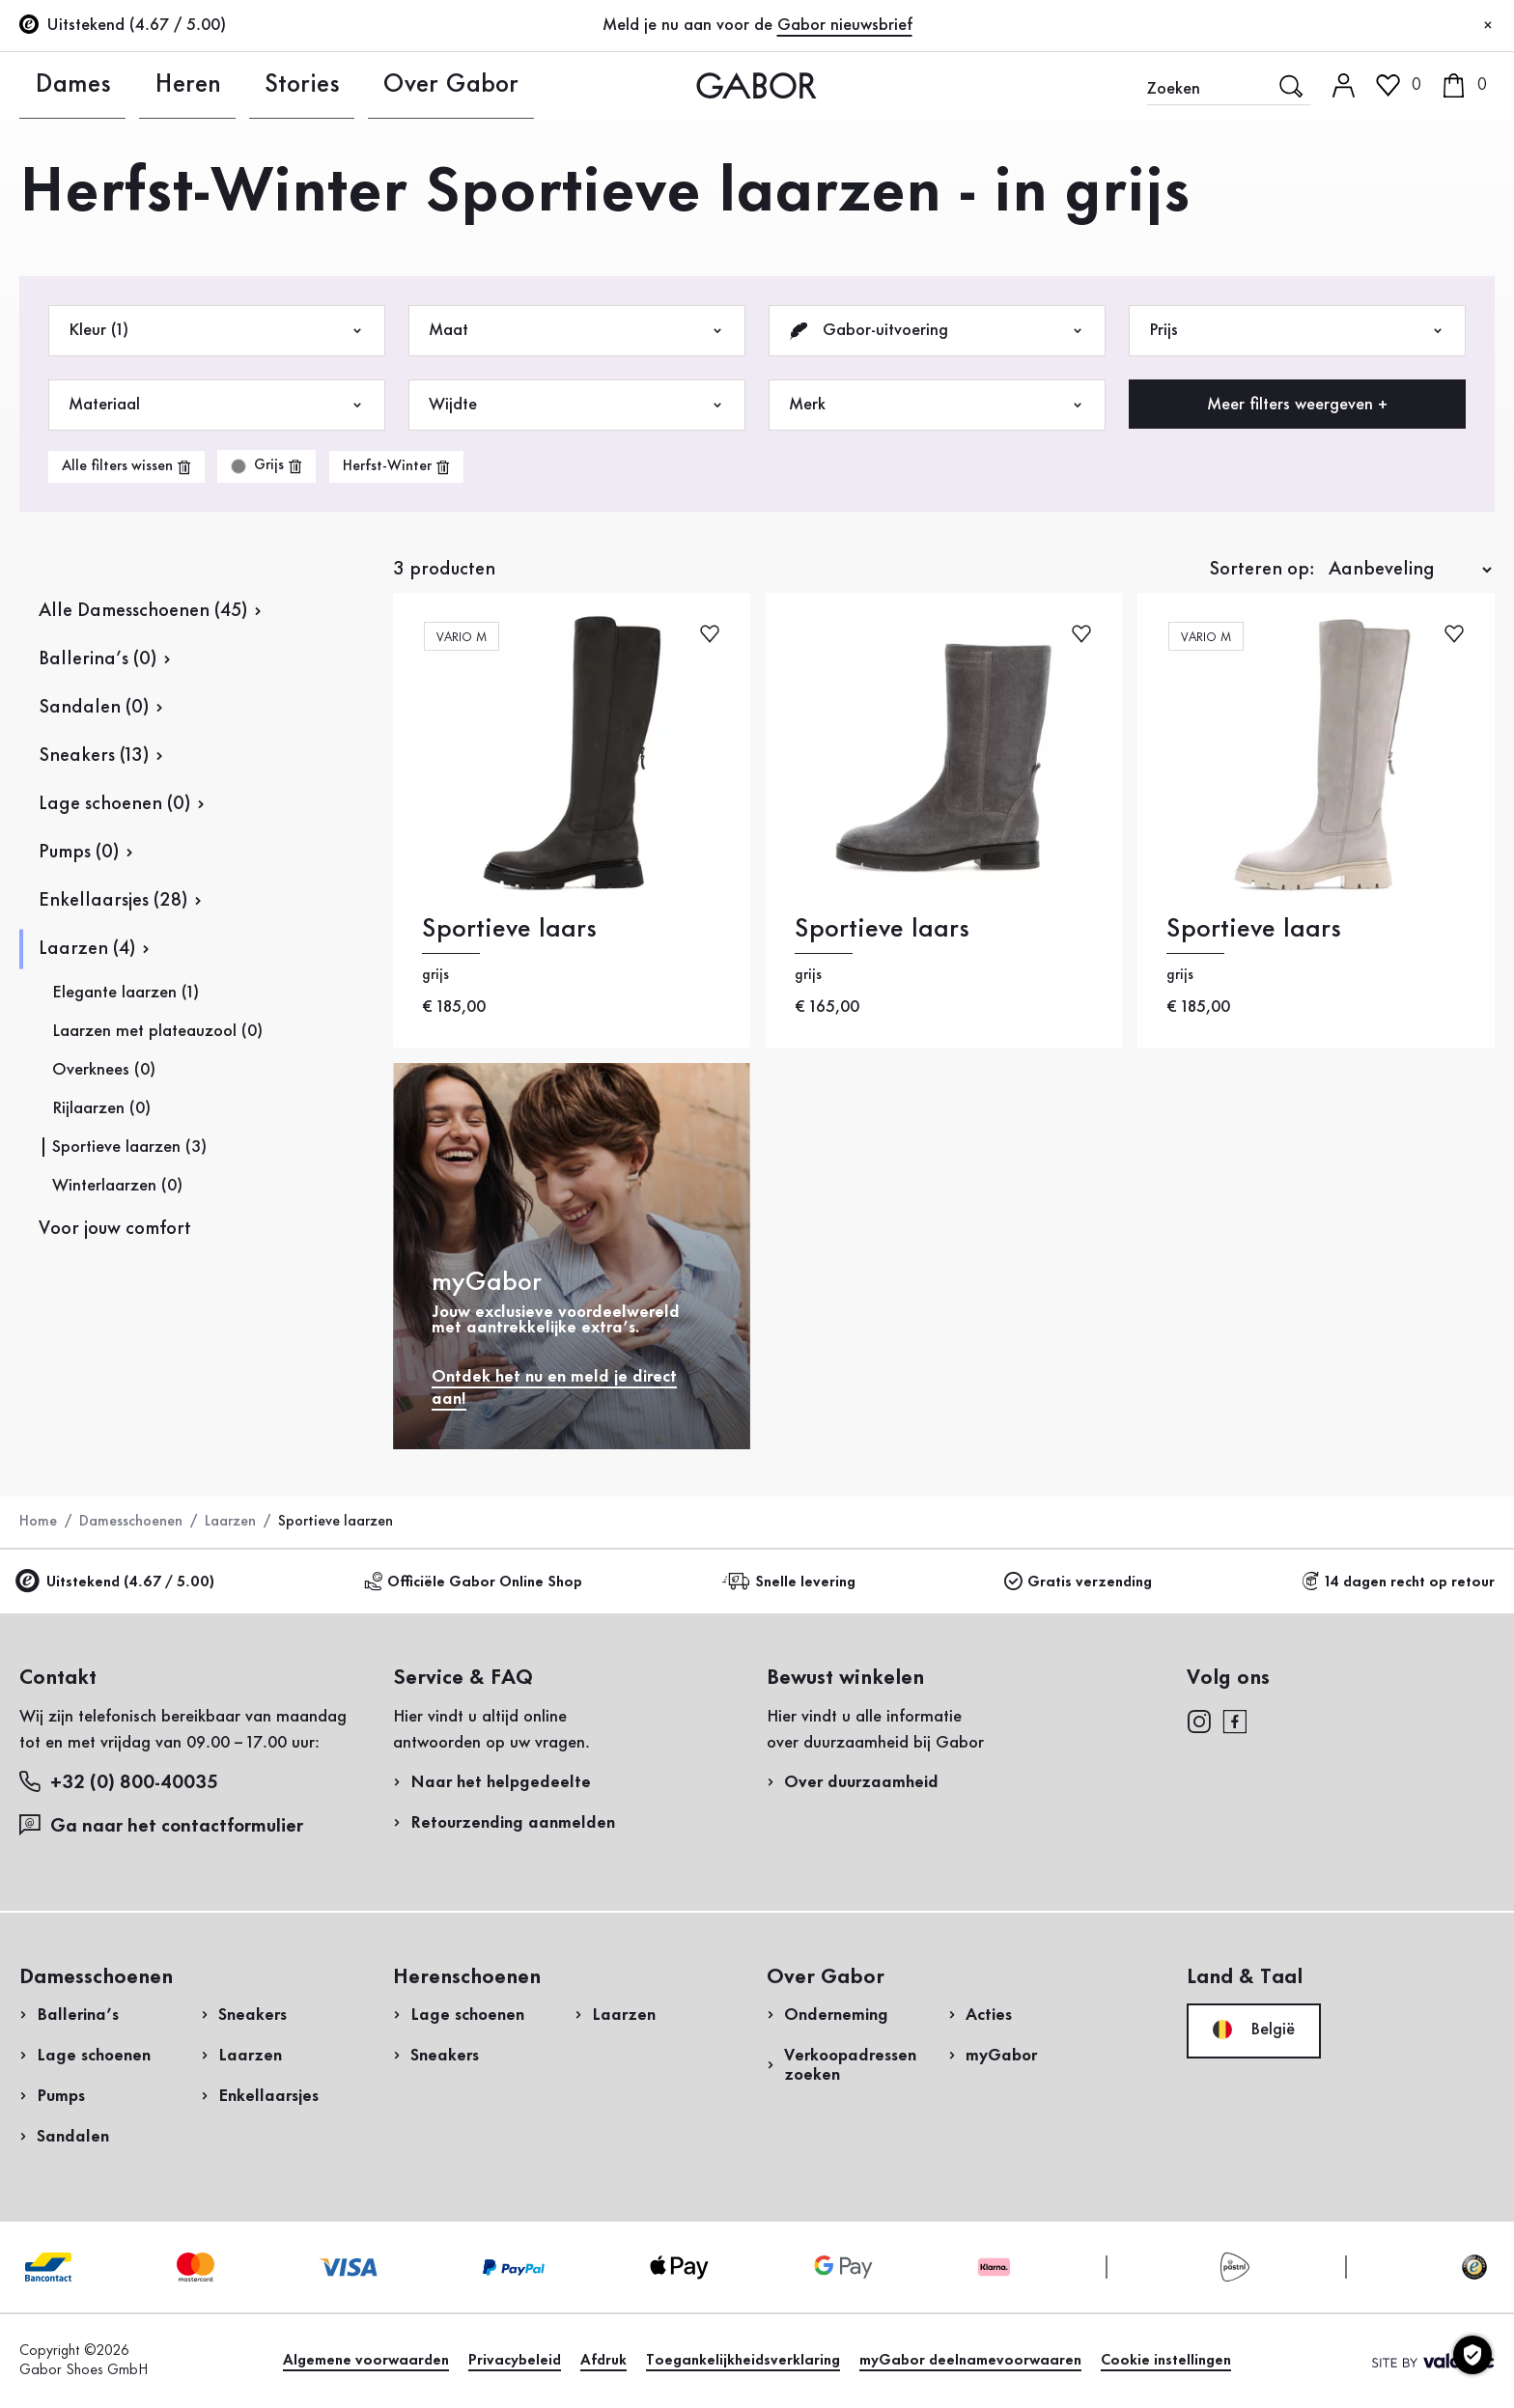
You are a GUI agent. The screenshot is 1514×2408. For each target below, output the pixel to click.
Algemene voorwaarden (366, 2360)
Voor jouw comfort (115, 1229)
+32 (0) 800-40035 (118, 1782)
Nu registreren (1373, 256)
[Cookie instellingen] (1472, 2355)
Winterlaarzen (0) (117, 1185)
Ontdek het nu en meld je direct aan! (554, 1388)
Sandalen (73, 2136)
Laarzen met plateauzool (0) (157, 1031)
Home (38, 1521)
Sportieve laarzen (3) (129, 1147)
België (1254, 2029)
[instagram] (1199, 1720)
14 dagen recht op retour (1398, 1582)
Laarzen (230, 1521)
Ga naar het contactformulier (163, 1825)
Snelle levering (791, 1582)
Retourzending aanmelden (1218, 389)
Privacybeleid (514, 2360)
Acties (989, 2015)
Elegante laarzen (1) (125, 992)
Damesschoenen (130, 1521)
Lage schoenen (94, 2055)
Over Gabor (363, 85)
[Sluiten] (1488, 26)
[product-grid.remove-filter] (266, 466)
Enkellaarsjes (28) (113, 901)
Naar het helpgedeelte (500, 1782)
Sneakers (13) (94, 756)
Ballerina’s (78, 2015)
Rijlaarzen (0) (101, 1108)
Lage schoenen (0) (114, 804)
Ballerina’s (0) (97, 659)
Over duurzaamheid (861, 1782)
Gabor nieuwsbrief (844, 25)
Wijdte (577, 405)
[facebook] (1235, 1720)
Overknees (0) (103, 1070)
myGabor (1001, 2055)
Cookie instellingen (1166, 2360)
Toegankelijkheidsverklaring (743, 2360)
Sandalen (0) (94, 707)
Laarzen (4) (87, 949)
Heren (143, 85)
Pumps (61, 2096)
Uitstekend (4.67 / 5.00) (116, 1583)
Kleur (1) (217, 330)
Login (1328, 168)
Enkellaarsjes (268, 2096)
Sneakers (252, 2015)
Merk (937, 405)
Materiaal (217, 405)
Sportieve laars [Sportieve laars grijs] (509, 929)
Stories (240, 85)
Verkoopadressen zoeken (850, 2065)
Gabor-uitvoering (937, 330)
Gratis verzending (1078, 1582)
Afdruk (603, 2360)
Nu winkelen (1429, 567)
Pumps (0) (79, 852)
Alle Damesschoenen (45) (143, 611)
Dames (46, 85)
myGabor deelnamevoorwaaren (970, 2360)
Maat (577, 330)
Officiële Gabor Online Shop (473, 1582)
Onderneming (836, 2015)
